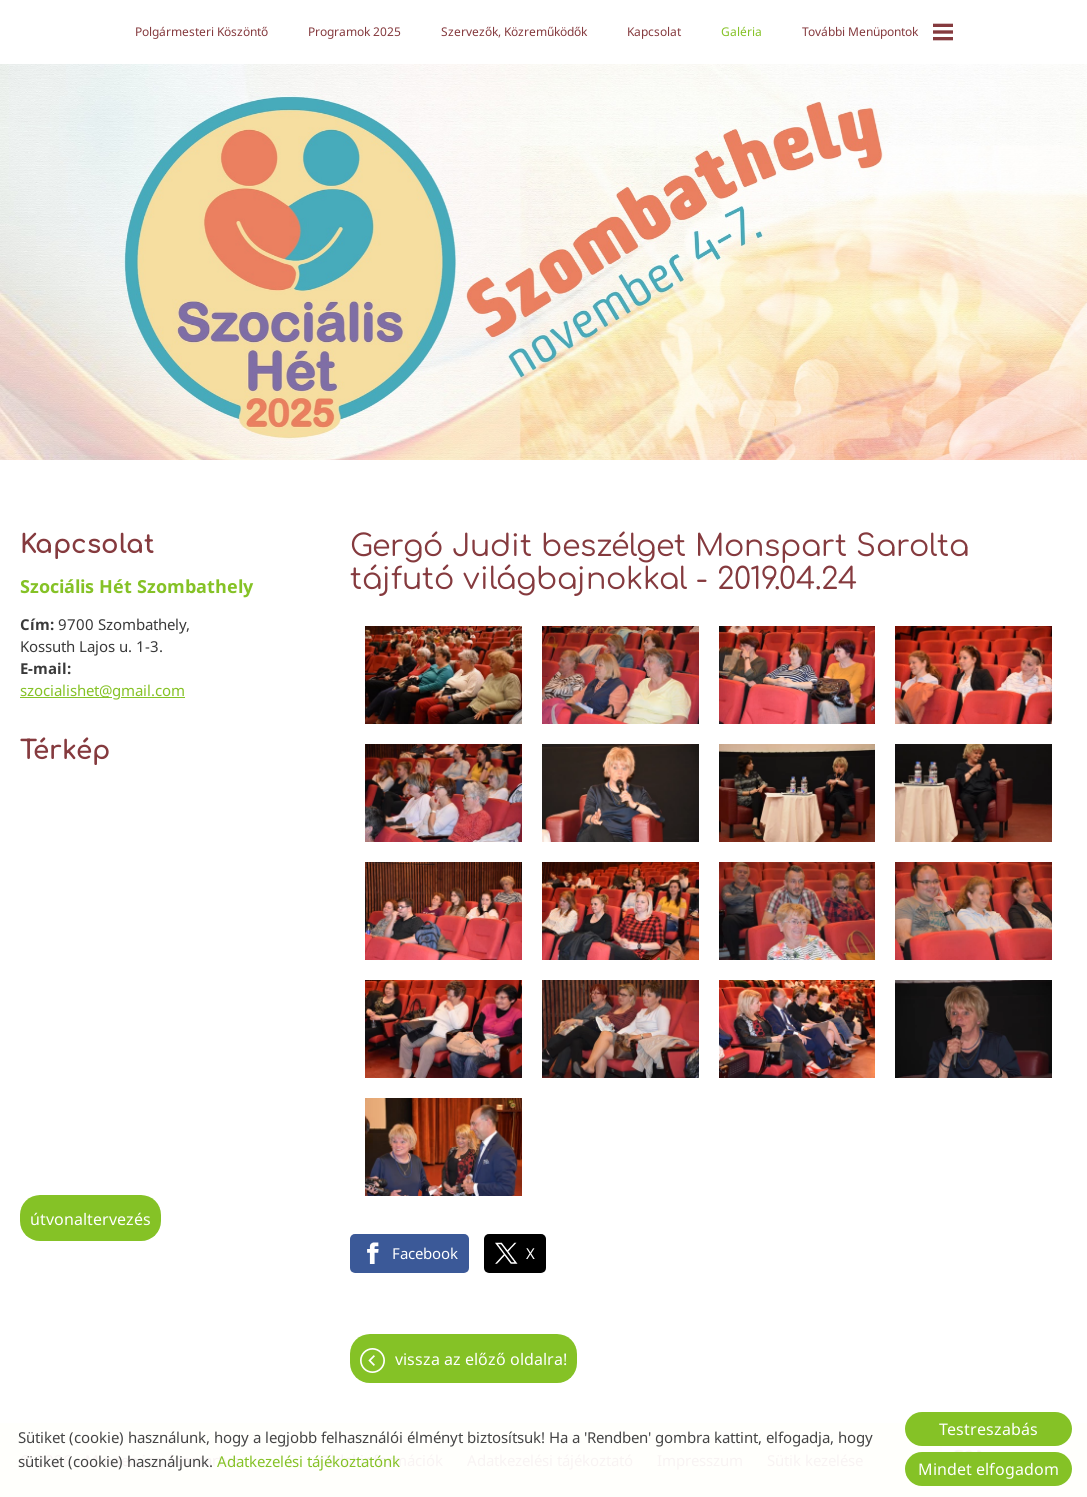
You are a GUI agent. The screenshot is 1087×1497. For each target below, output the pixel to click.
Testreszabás (988, 1429)
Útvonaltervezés (90, 1209)
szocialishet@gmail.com (102, 680)
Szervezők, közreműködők (514, 31)
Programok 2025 (354, 31)
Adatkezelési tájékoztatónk (308, 1461)
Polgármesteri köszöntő (201, 31)
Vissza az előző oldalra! (481, 1349)
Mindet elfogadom (988, 1469)
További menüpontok (877, 32)
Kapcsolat (654, 31)
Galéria (741, 31)
